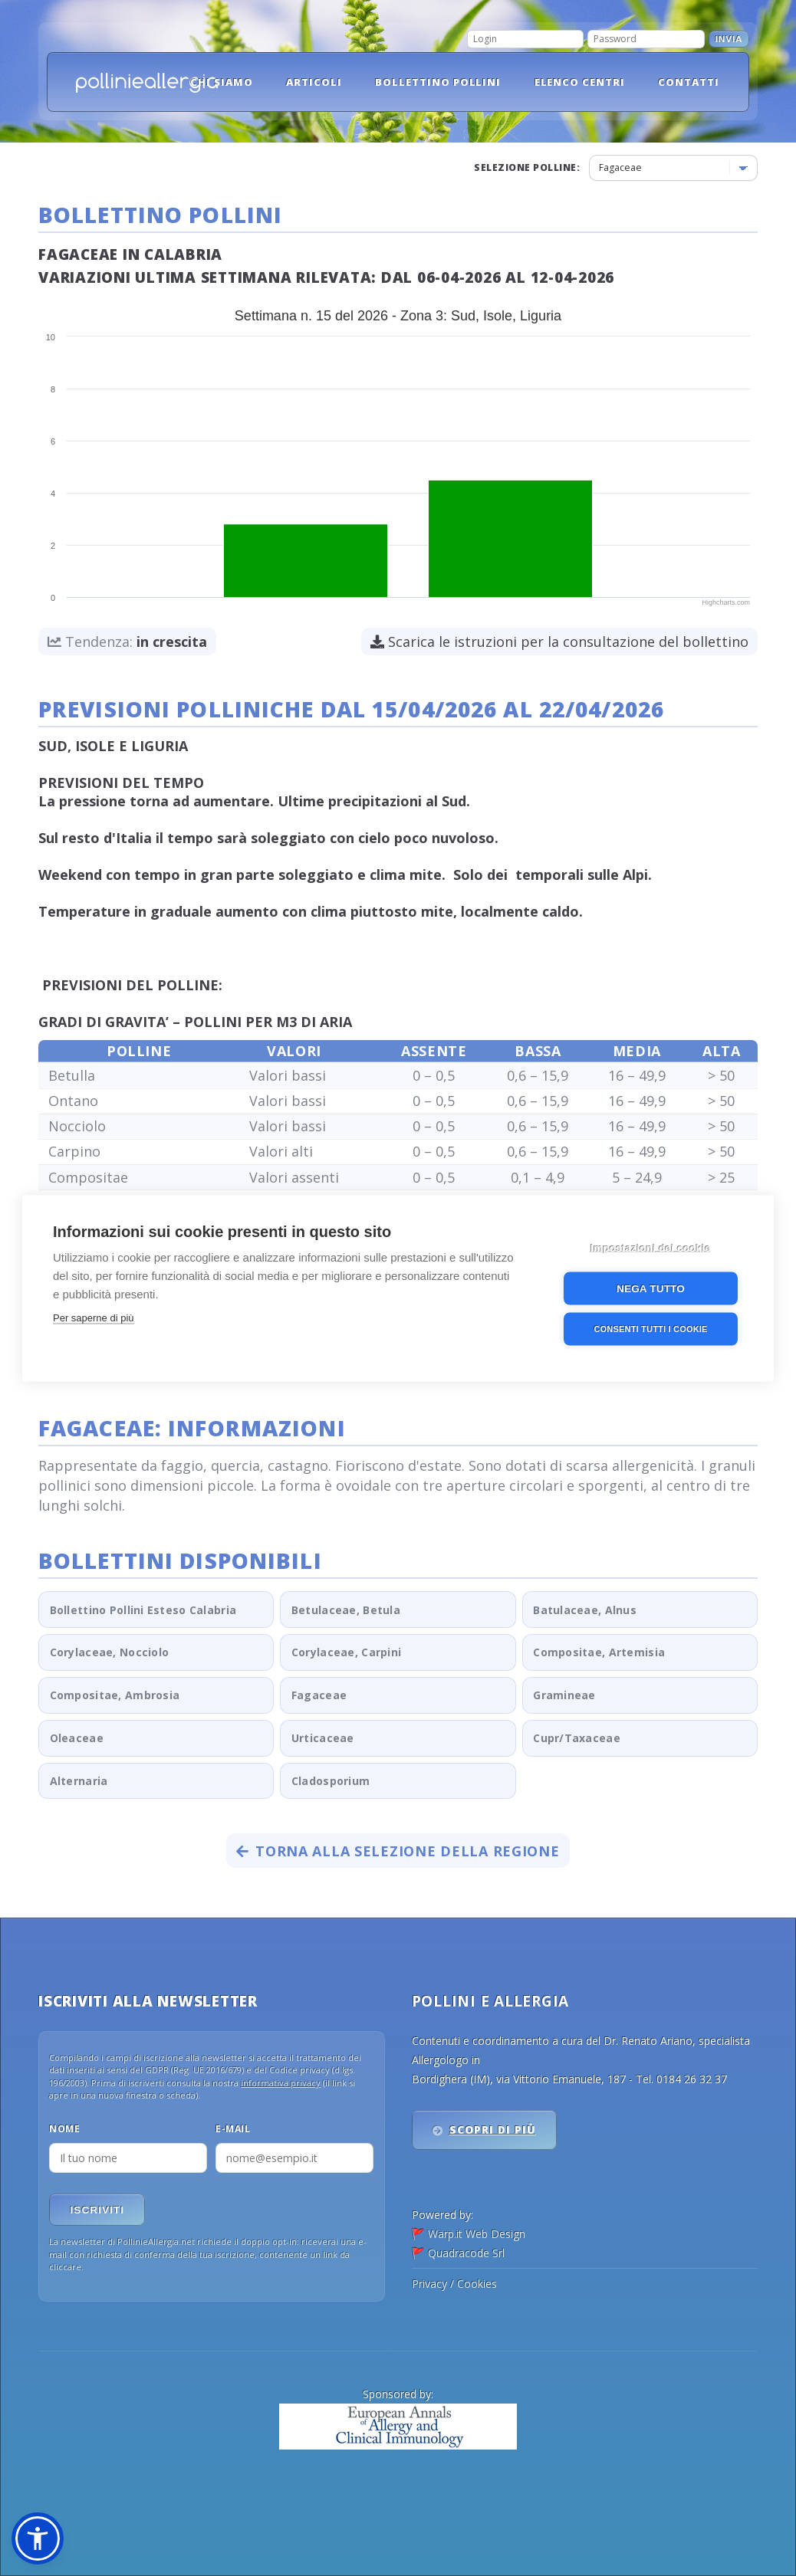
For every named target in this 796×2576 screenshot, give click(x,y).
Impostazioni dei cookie (650, 1246)
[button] (37, 2538)
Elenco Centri (580, 82)
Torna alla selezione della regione (397, 1851)
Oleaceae (77, 1738)
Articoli (314, 82)
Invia (729, 39)
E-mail (232, 2128)
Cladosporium (330, 1781)
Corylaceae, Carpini (346, 1652)
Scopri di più (492, 2129)
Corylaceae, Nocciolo (109, 1652)
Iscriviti (97, 2210)
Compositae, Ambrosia (115, 1695)
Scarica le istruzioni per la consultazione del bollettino (559, 641)
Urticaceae (322, 1738)
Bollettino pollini (438, 82)
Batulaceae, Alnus (584, 1610)
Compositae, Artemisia (599, 1652)
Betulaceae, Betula (345, 1610)
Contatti (688, 82)
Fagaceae (319, 1695)
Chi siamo (221, 82)
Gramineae (564, 1695)
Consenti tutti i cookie (650, 1327)
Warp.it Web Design (476, 2234)
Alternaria (79, 1781)
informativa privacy (281, 2083)
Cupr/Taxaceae (576, 1738)
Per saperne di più (93, 1316)
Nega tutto (651, 1287)
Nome (64, 2128)
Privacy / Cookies (454, 2283)
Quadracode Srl (466, 2253)
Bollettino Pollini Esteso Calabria (143, 1610)
